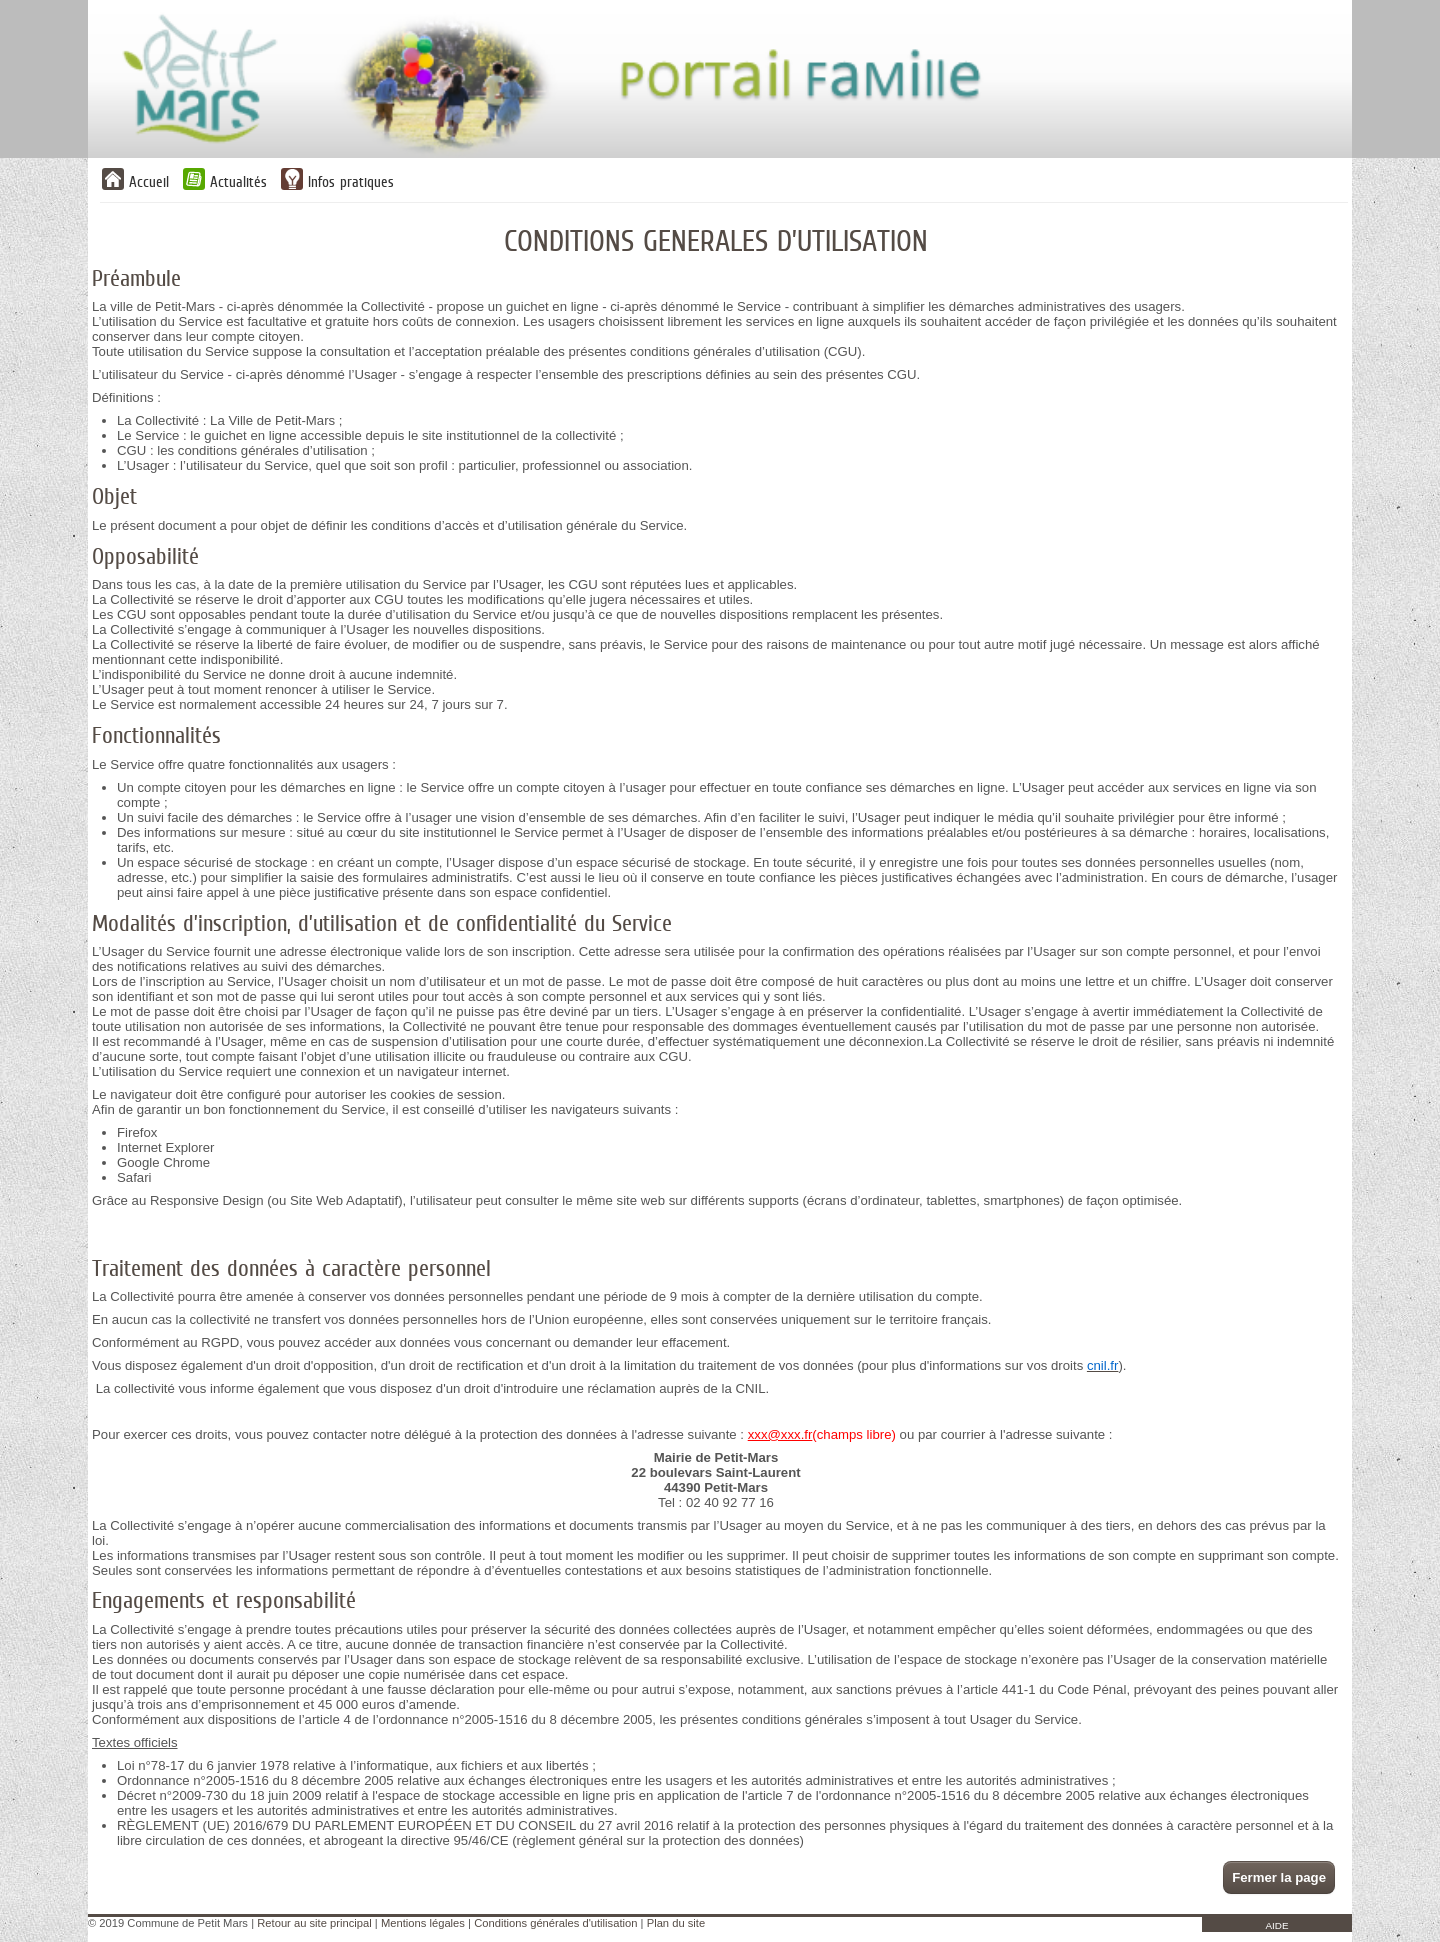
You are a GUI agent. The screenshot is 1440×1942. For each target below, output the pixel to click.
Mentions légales (423, 1923)
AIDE (1276, 1925)
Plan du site (676, 1923)
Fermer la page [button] (1279, 1877)
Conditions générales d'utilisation (555, 1923)
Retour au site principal (314, 1923)
